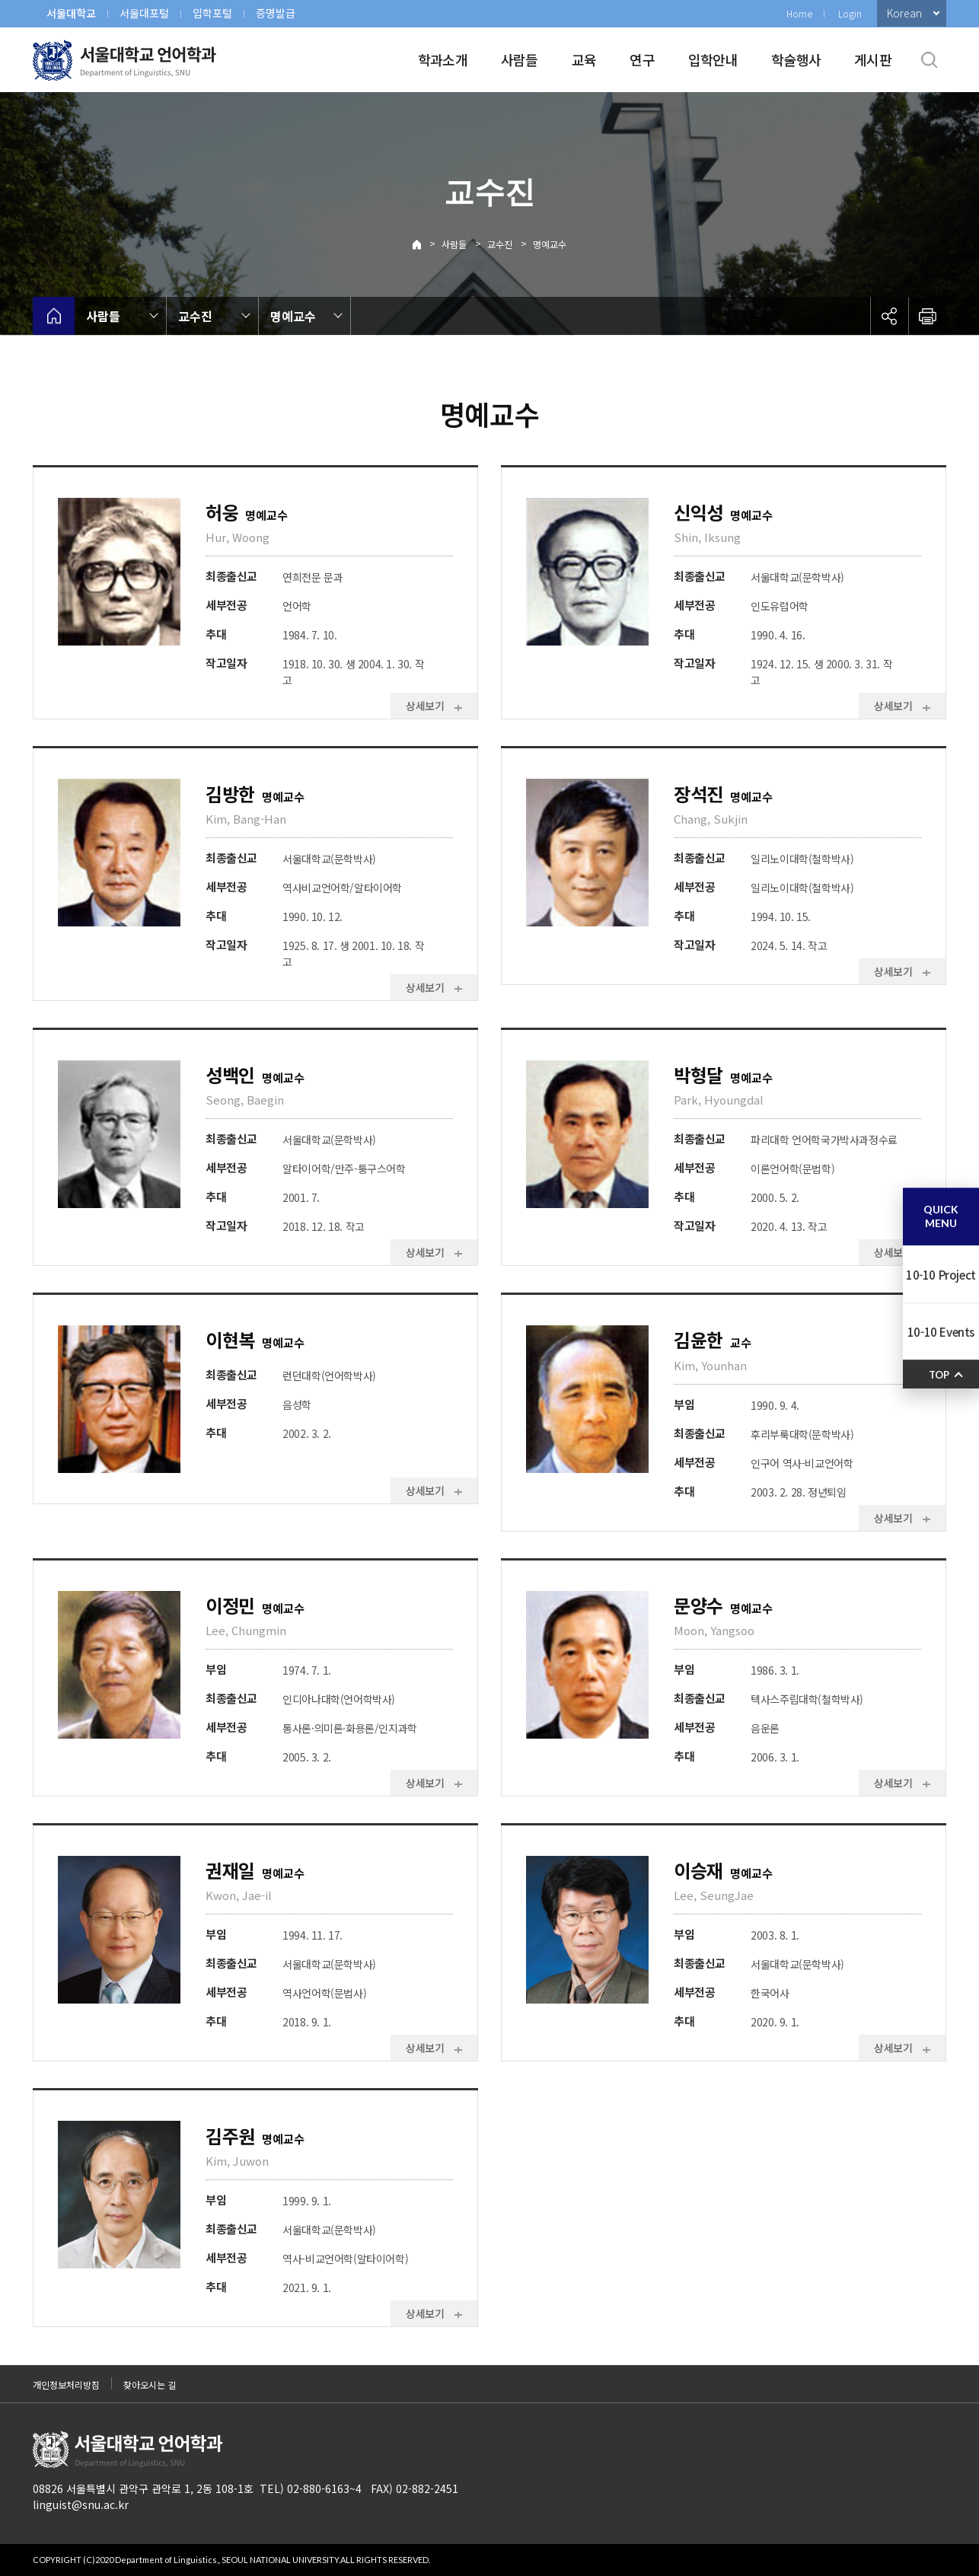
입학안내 (713, 59)
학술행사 (796, 59)
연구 (642, 59)
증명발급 (275, 13)
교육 (584, 59)
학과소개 (442, 59)
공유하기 (889, 316)
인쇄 (927, 316)
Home (799, 13)
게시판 (872, 59)
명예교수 (549, 244)
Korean (904, 13)
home (54, 316)
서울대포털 (144, 13)
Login (850, 13)
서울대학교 (71, 13)
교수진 (499, 244)
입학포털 (212, 13)
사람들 (519, 59)
